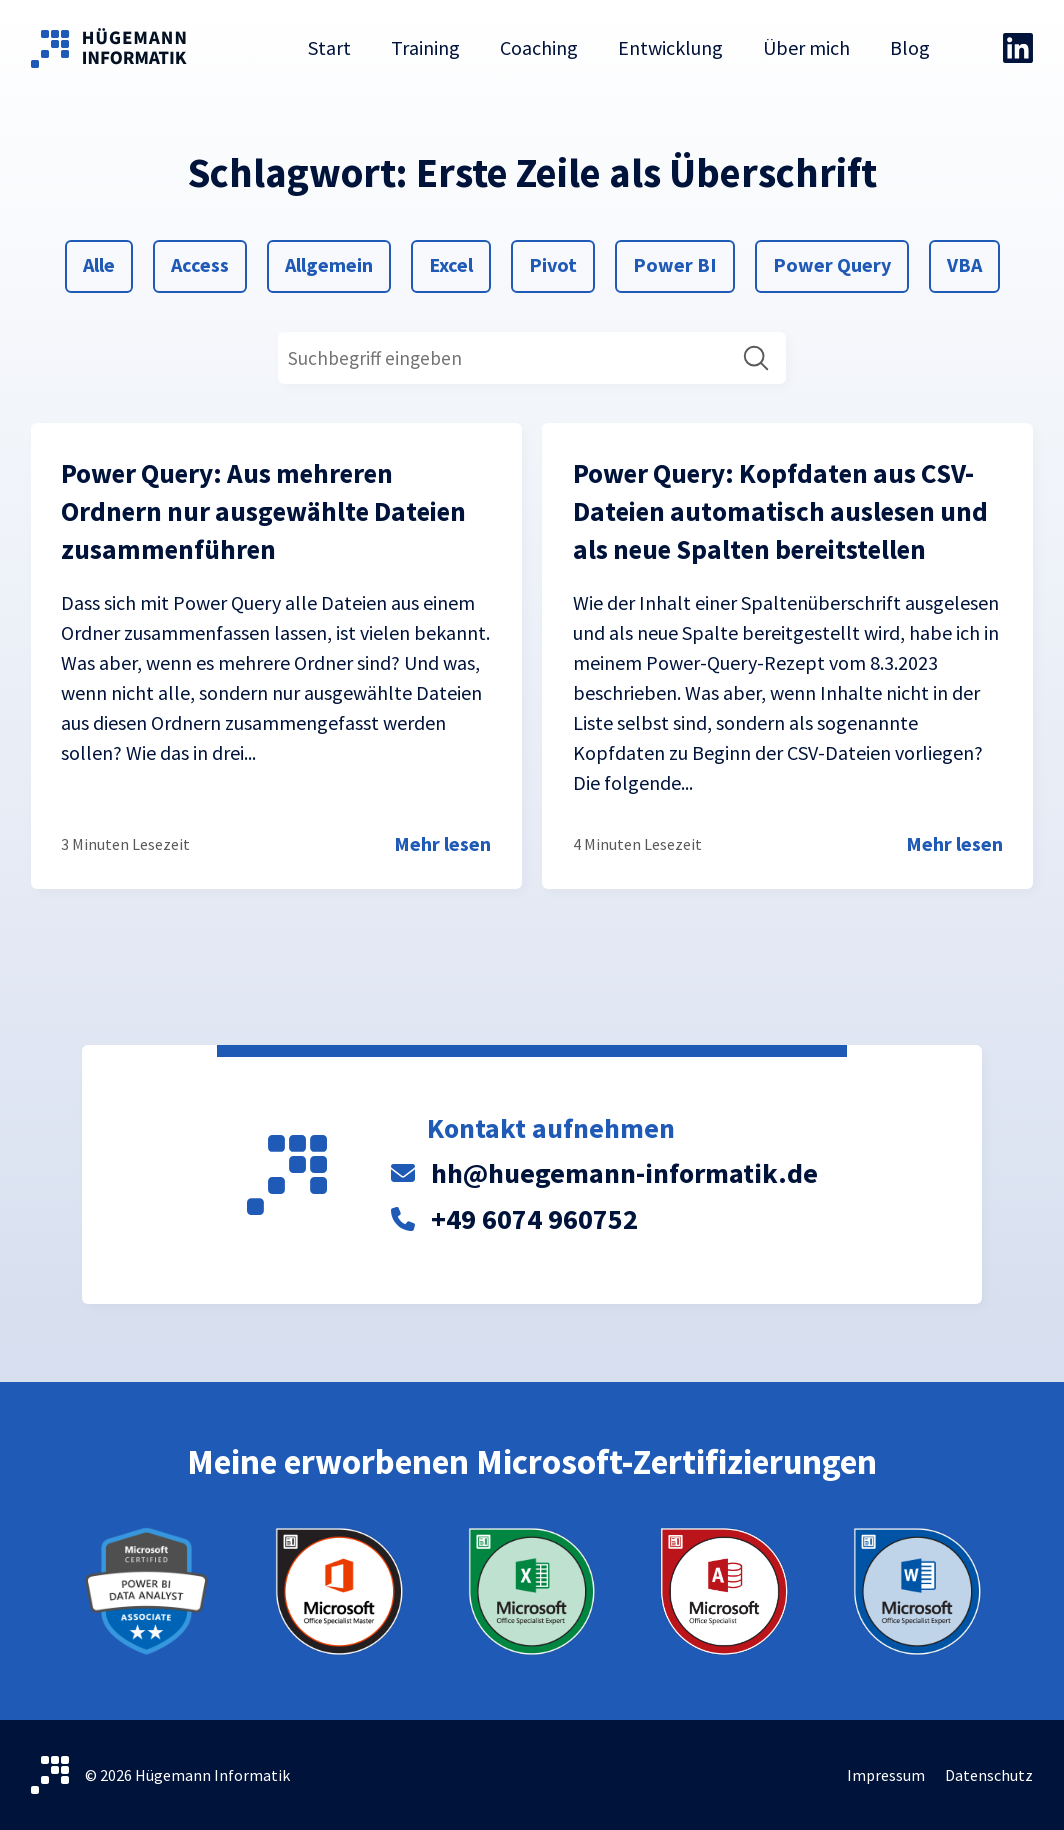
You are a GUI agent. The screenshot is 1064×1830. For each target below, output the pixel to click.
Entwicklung (670, 47)
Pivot (552, 263)
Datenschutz (989, 1775)
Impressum (886, 1775)
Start (329, 47)
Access (199, 263)
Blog (910, 47)
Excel (452, 263)
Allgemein (328, 263)
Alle (106, 263)
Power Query (831, 263)
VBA (970, 263)
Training (425, 47)
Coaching (539, 47)
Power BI (674, 263)
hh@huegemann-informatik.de (624, 1173)
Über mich (806, 47)
